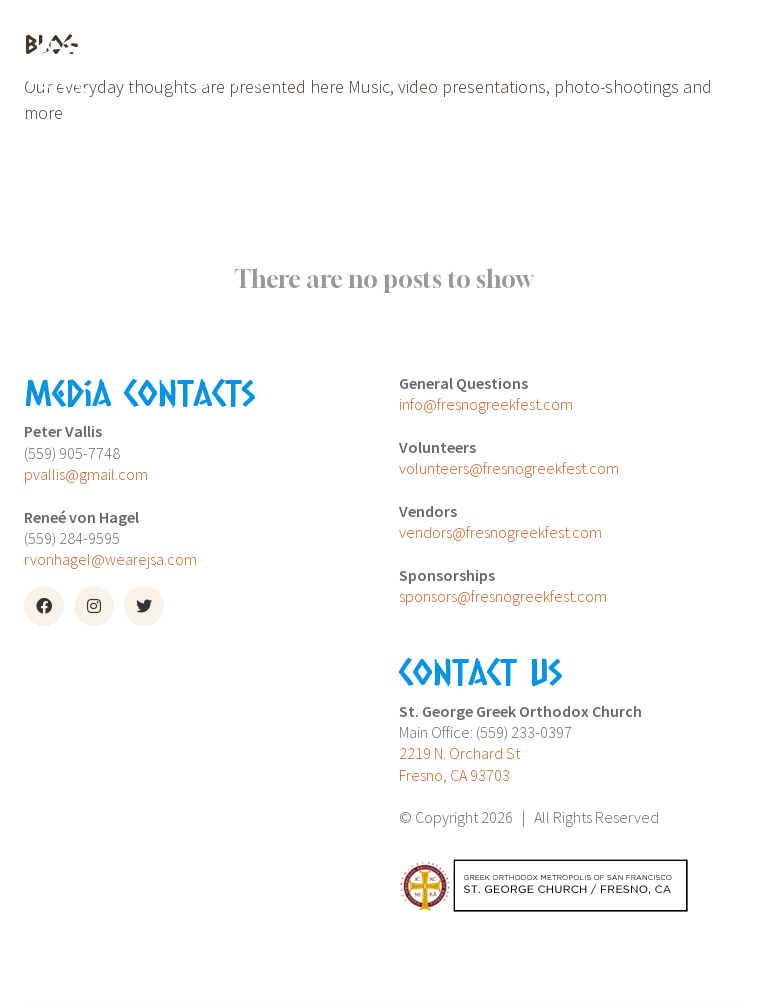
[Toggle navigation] (519, 67)
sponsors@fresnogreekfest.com (503, 596)
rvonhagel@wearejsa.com (110, 559)
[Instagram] (94, 606)
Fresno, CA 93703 (454, 775)
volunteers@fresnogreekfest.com (509, 468)
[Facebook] (44, 606)
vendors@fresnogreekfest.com (500, 532)
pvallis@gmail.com (86, 474)
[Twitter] (144, 606)
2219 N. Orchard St (459, 753)
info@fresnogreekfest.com (486, 404)
